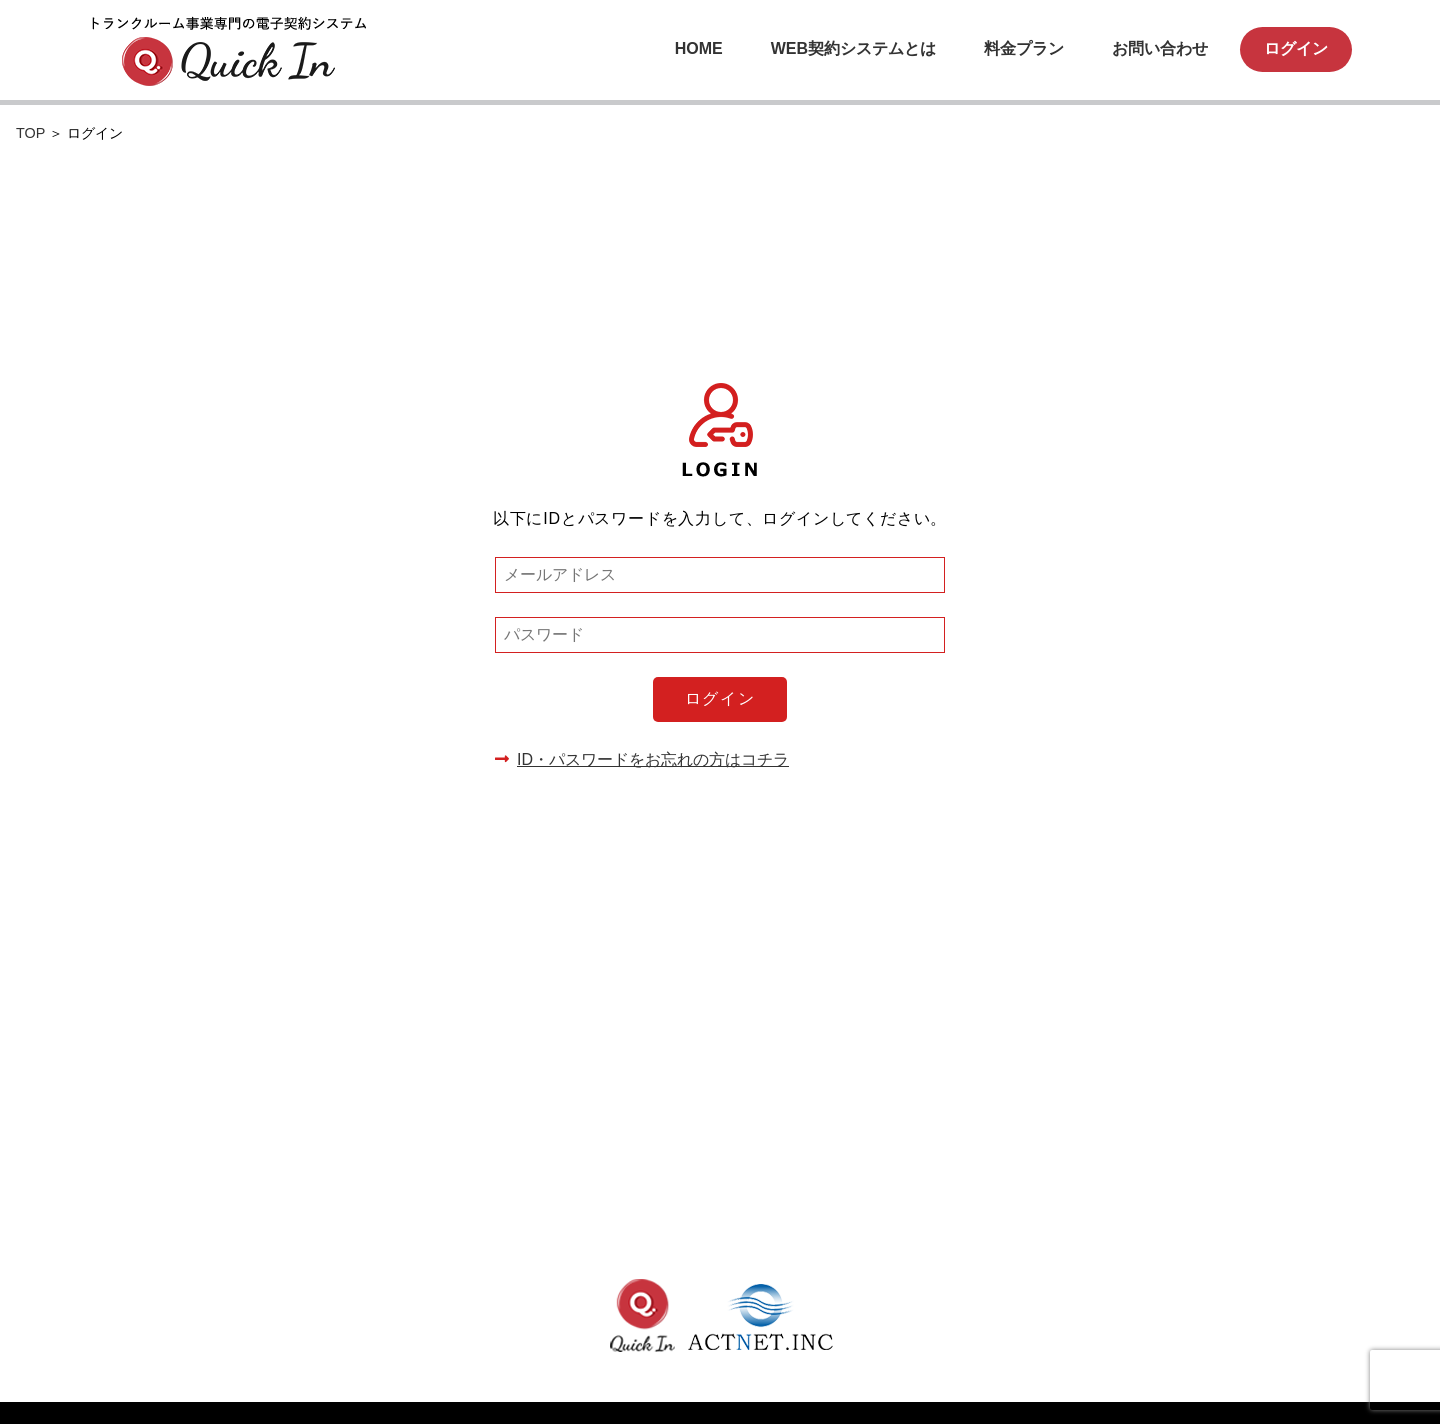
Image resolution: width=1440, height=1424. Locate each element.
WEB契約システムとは (853, 48)
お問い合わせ (1160, 48)
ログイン (1296, 48)
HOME (699, 48)
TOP (32, 133)
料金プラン (1024, 48)
